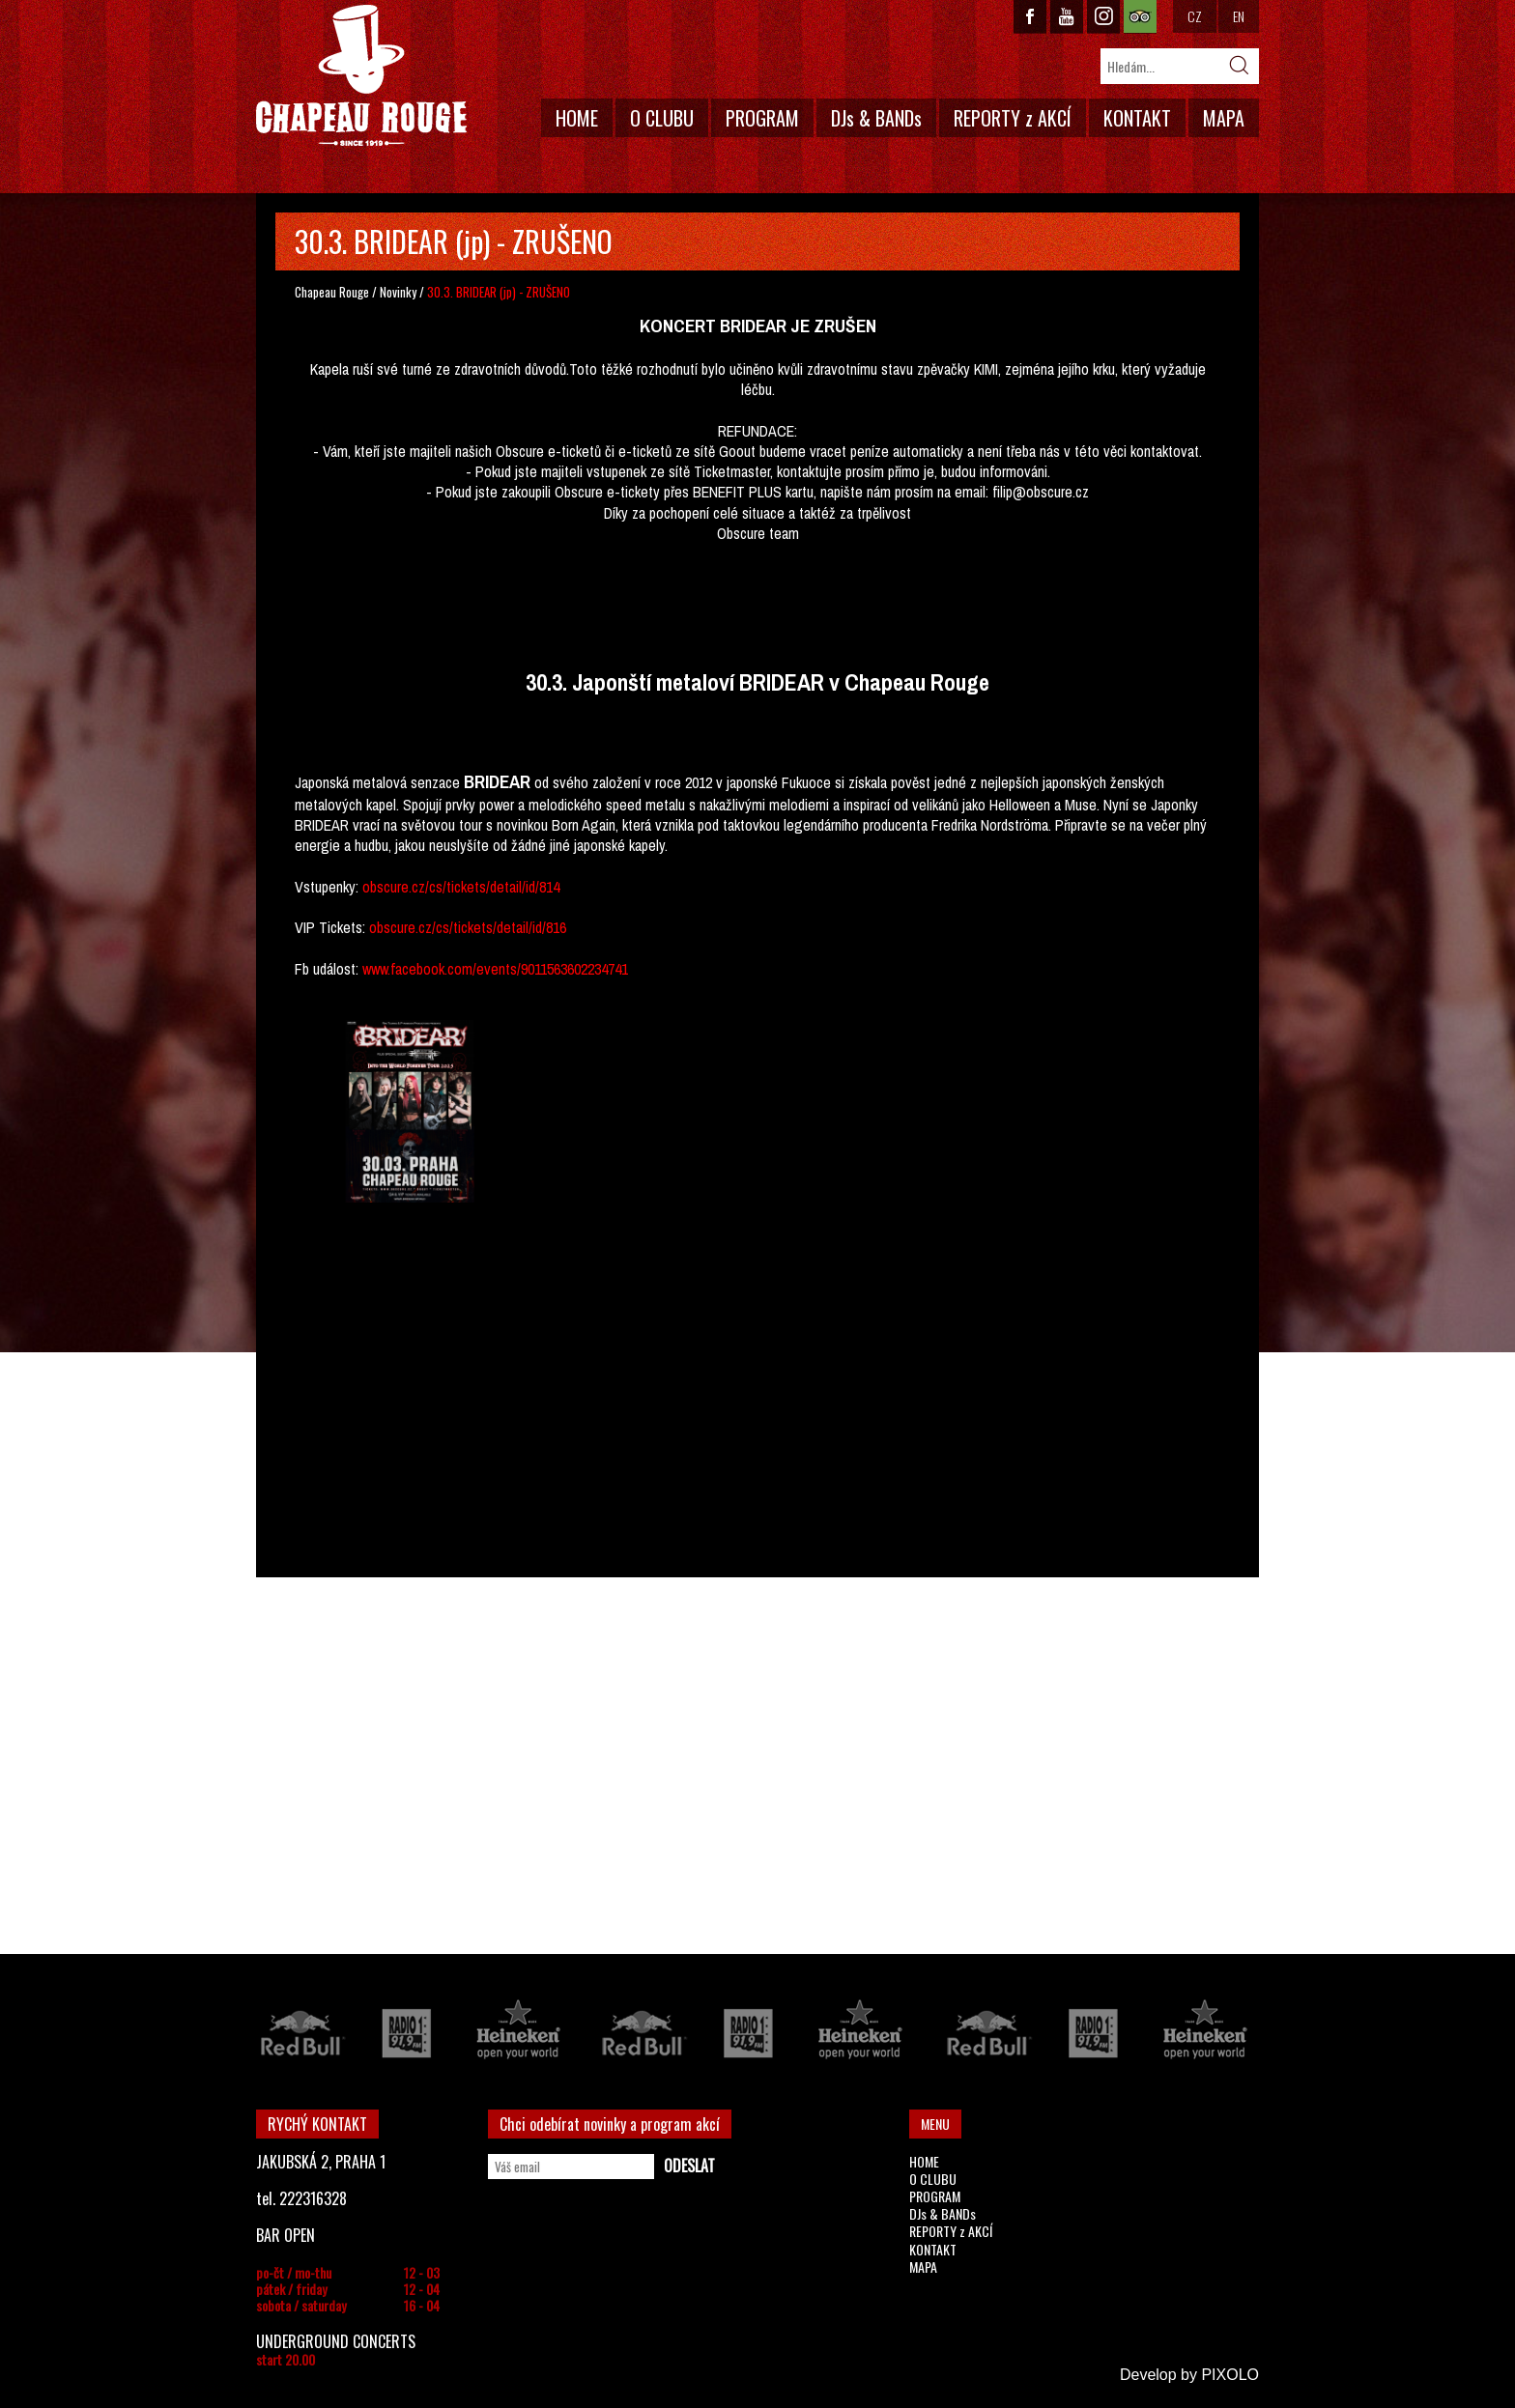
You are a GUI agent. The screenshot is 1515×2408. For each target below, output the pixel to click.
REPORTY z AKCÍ (1013, 117)
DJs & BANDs (876, 117)
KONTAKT (1137, 117)
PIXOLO (1230, 2374)
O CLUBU (662, 117)
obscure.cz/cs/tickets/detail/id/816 (467, 927)
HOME (577, 117)
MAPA (1223, 117)
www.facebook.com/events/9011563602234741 (495, 968)
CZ (1194, 16)
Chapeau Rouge (332, 291)
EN (1238, 16)
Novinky (398, 291)
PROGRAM (762, 117)
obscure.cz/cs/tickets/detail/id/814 (460, 886)
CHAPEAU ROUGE (361, 76)
